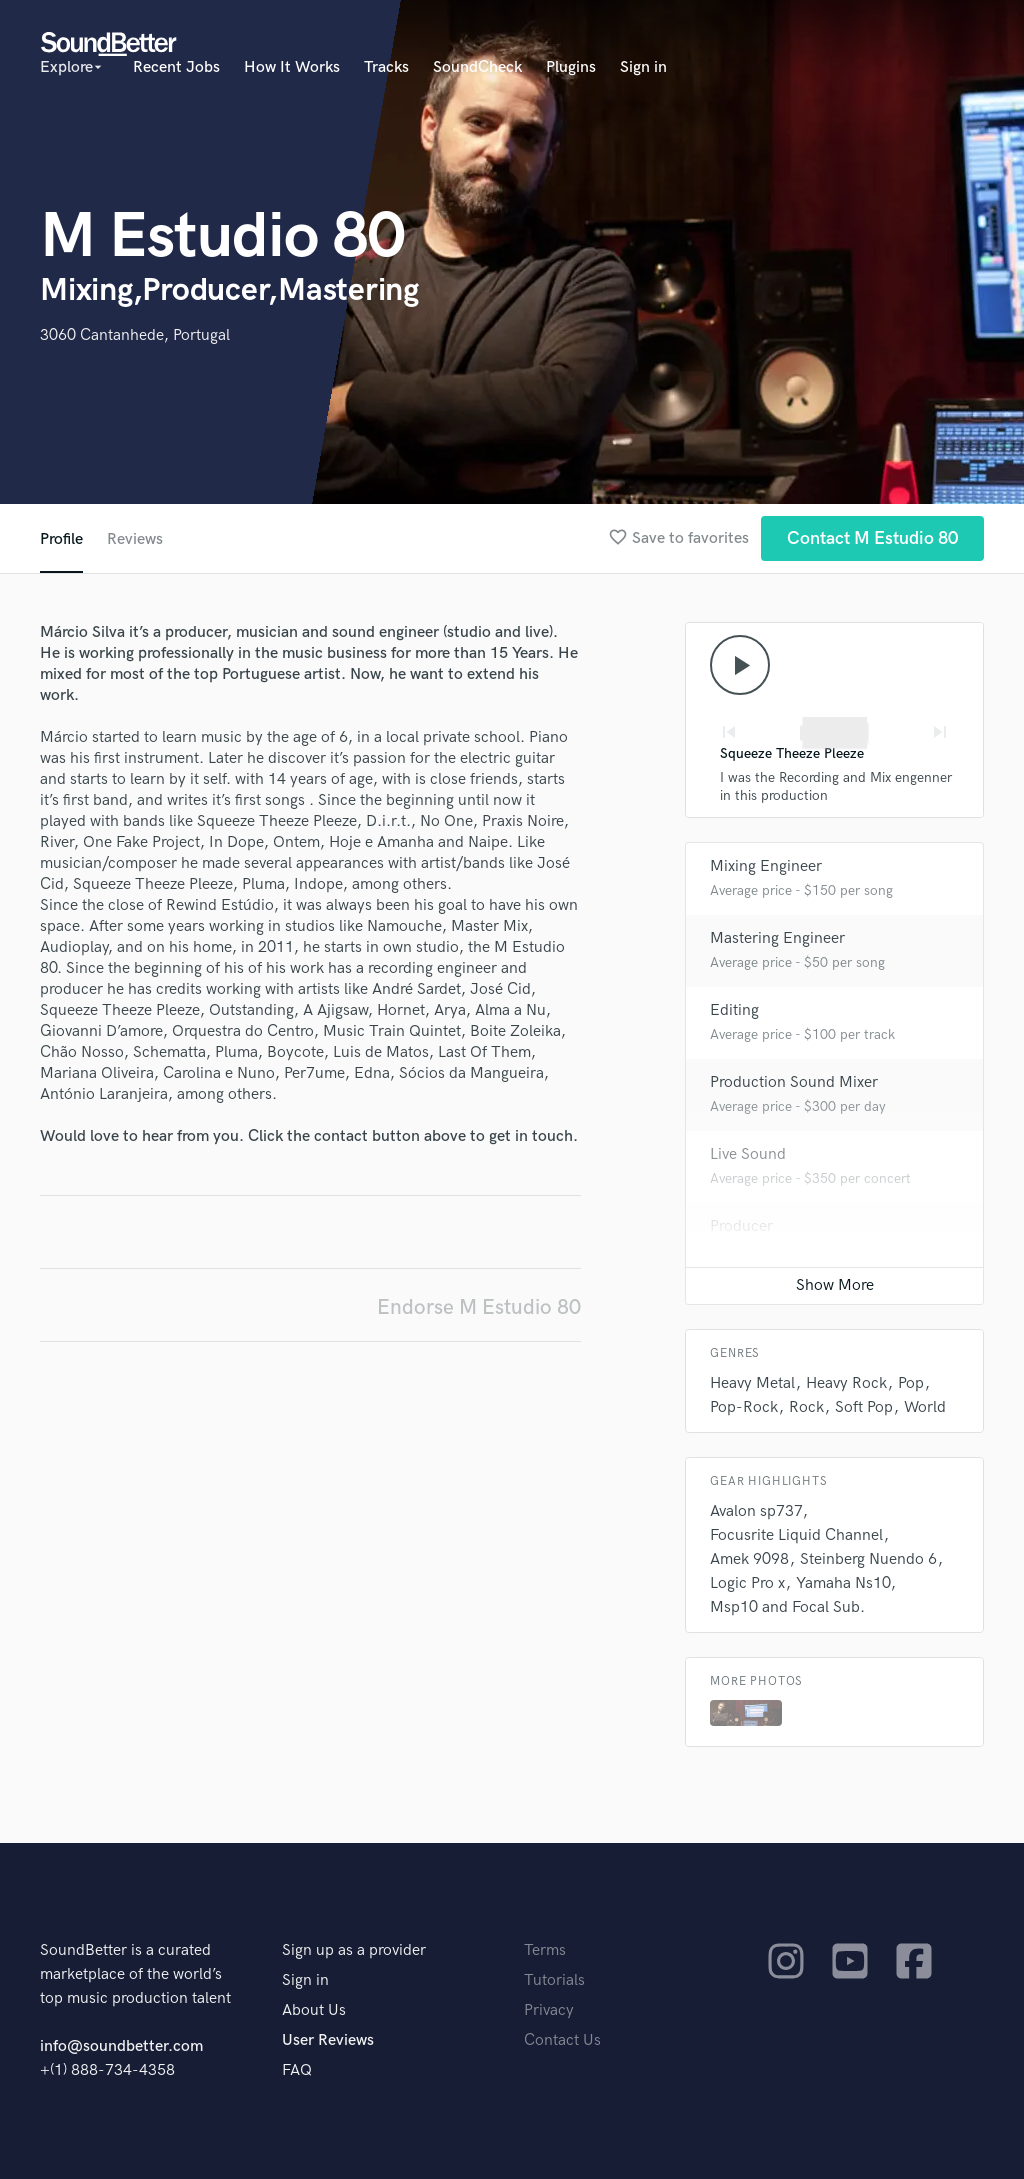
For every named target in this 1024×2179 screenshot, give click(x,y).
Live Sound (748, 1154)
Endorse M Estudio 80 (479, 1307)
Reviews (135, 539)
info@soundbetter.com (121, 2046)
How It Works (292, 67)
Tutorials (554, 1980)
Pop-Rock (744, 1407)
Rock (806, 1407)
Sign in (643, 67)
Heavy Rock (846, 1383)
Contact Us (562, 2040)
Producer (741, 1226)
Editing (734, 1010)
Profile (61, 539)
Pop (911, 1383)
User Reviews (328, 2040)
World (925, 1407)
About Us (314, 2010)
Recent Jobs (176, 67)
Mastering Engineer (777, 938)
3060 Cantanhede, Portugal (135, 335)
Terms (545, 1950)
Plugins (571, 67)
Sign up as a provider (354, 1950)
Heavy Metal (752, 1383)
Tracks (386, 67)
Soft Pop (864, 1407)
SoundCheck (477, 67)
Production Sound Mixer (794, 1082)
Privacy (549, 2010)
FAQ (297, 2070)
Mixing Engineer (766, 866)
